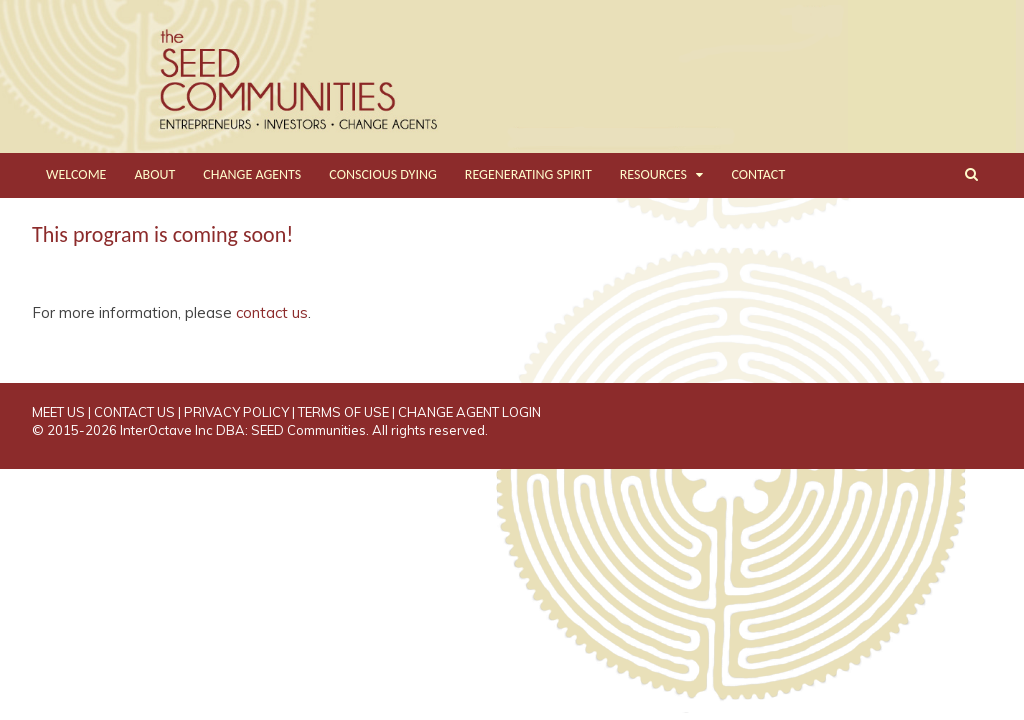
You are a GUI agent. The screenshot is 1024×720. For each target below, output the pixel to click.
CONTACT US (134, 412)
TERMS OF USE (343, 412)
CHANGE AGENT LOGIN (469, 412)
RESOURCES (653, 174)
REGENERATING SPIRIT (528, 174)
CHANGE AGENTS (252, 174)
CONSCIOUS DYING (383, 174)
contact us (272, 312)
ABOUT (154, 174)
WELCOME (76, 174)
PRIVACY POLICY (236, 412)
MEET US (58, 412)
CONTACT (758, 174)
